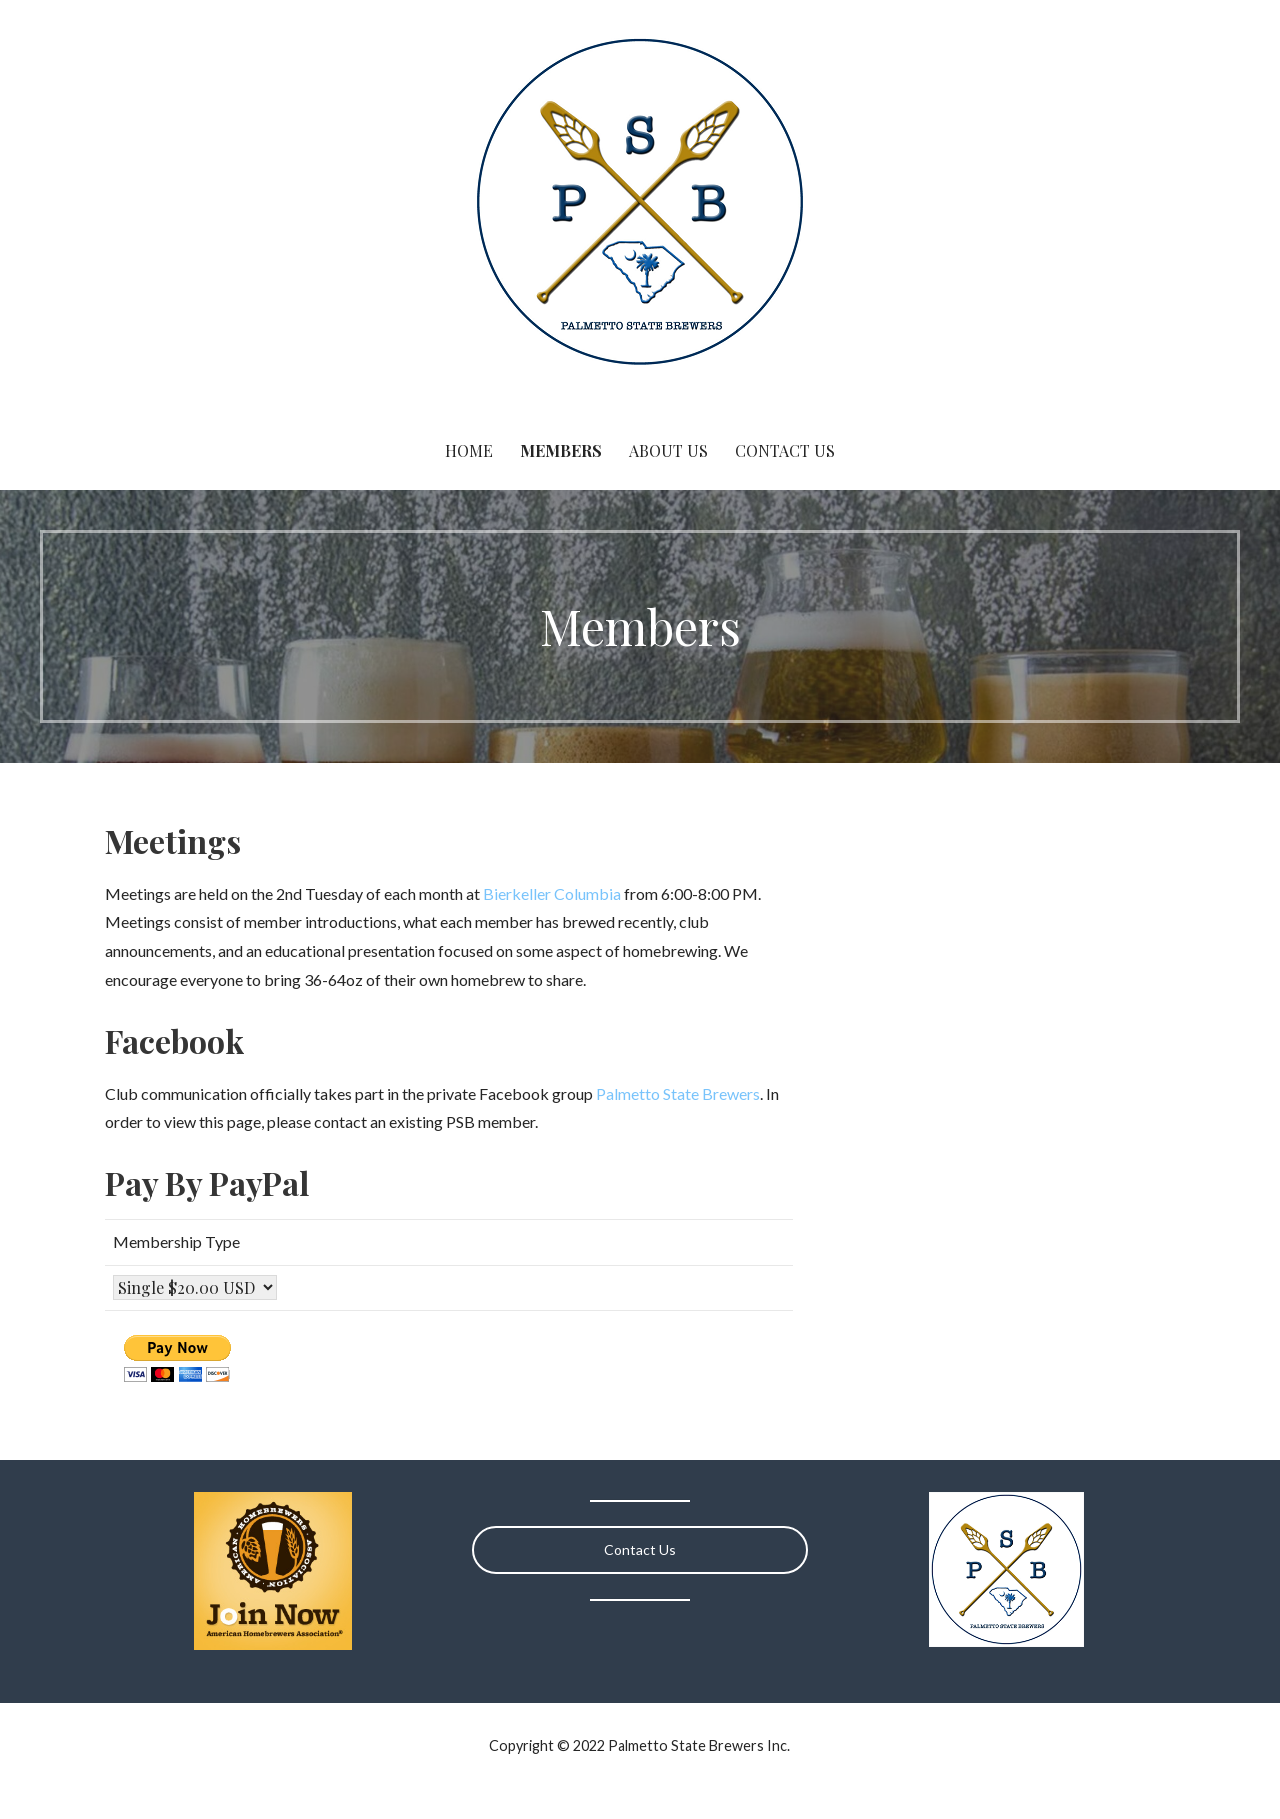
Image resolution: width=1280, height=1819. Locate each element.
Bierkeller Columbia (552, 893)
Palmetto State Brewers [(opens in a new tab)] (678, 1093)
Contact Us (785, 450)
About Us (668, 450)
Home (469, 450)
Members (561, 450)
